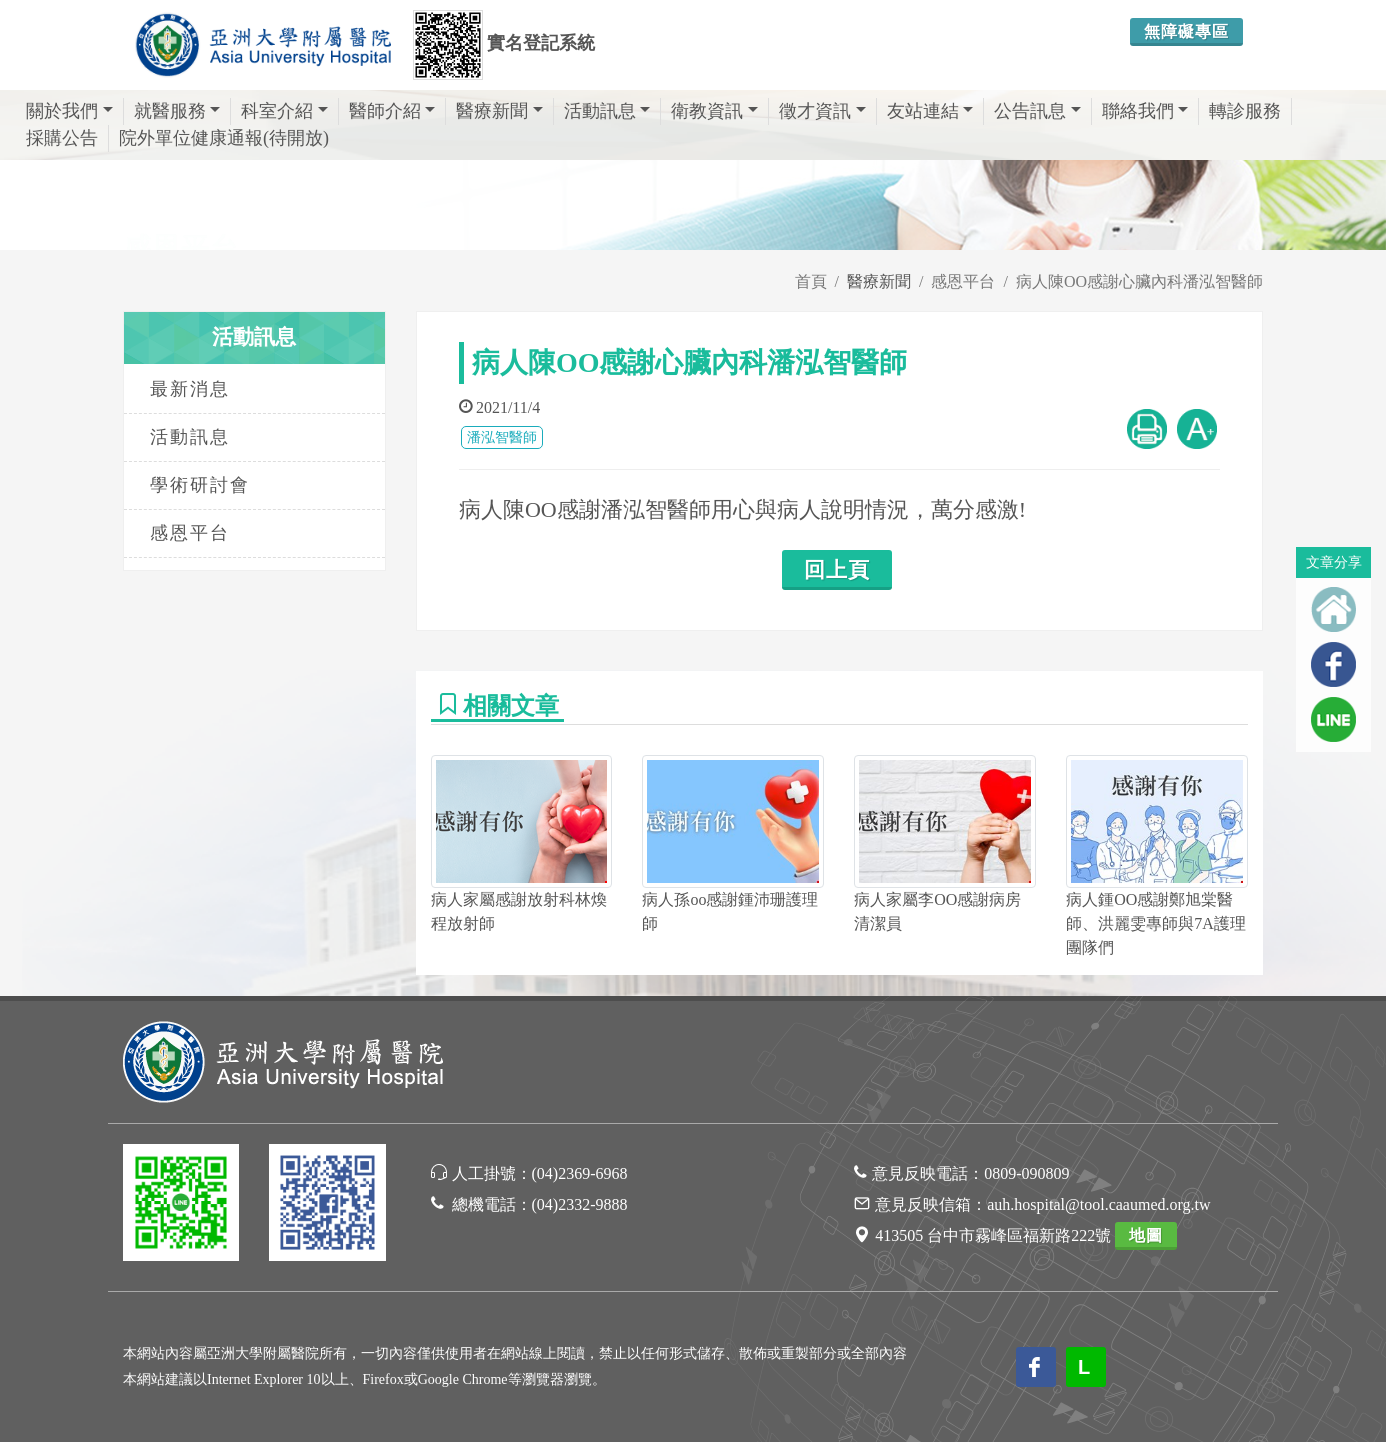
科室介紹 (284, 111)
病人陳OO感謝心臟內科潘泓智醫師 (1139, 281)
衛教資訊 (714, 111)
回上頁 (837, 570)
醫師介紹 (392, 111)
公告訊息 (1037, 111)
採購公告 (62, 138)
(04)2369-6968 (580, 1173)
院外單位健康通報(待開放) (224, 138)
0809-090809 (1026, 1173)
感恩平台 (963, 281)
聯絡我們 (1145, 111)
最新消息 (190, 389)
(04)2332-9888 (580, 1204)
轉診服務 (1245, 111)
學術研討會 (200, 485)
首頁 (811, 281)
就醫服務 (177, 111)
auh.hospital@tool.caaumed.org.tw (1098, 1204)
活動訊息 (607, 111)
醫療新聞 (499, 111)
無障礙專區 (1186, 31)
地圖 (1146, 1235)
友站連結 (930, 111)
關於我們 (69, 111)
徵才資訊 (822, 111)
